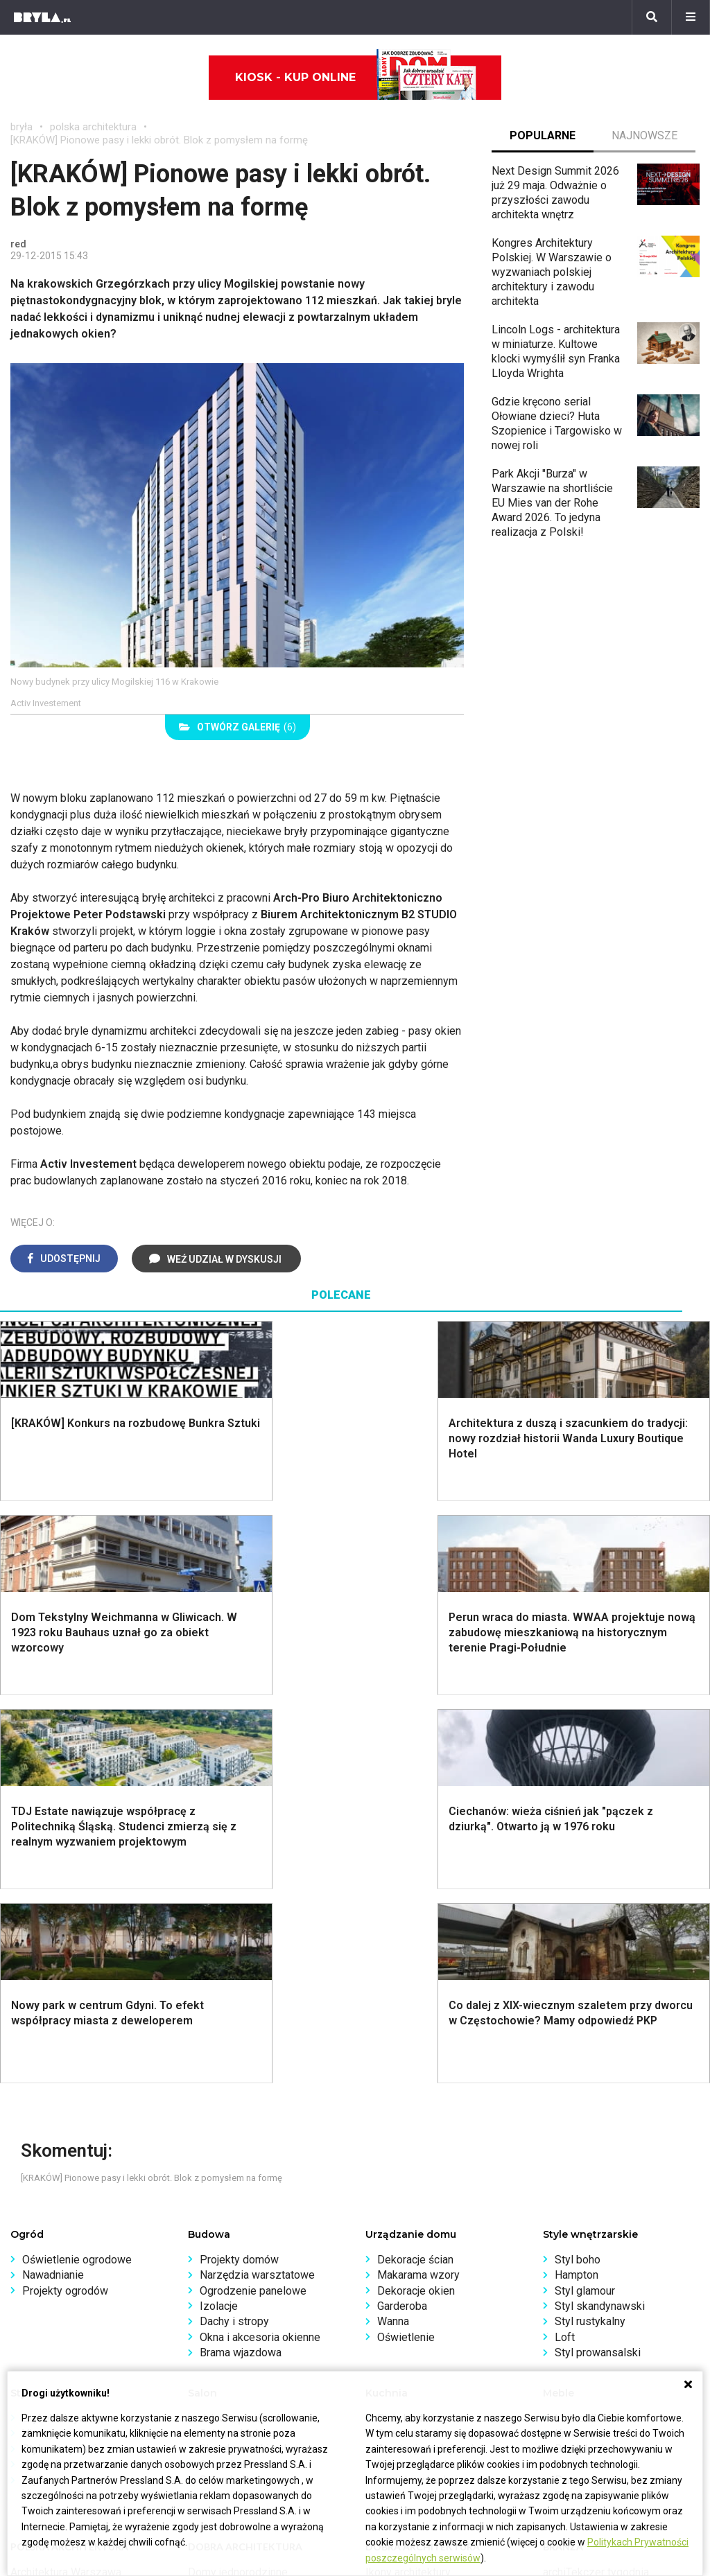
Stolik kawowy (590, 2076)
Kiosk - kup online (355, 77)
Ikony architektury (408, 2184)
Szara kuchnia (410, 2045)
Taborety (576, 2107)
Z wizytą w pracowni (593, 2246)
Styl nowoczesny (63, 2092)
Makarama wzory (418, 1886)
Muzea (382, 2199)
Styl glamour (585, 1902)
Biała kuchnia (408, 2030)
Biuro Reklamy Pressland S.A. (81, 2358)
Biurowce (210, 2230)
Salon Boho (227, 2076)
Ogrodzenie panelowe (253, 1902)
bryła (21, 127)
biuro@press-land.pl (59, 2342)
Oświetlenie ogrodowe (77, 1871)
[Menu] (690, 17)
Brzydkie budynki (52, 2261)
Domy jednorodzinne (238, 2184)
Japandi (41, 2076)
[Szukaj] (651, 17)
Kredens (575, 2045)
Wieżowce (390, 2230)
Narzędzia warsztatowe (257, 1886)
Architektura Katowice (63, 2246)
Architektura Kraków (58, 2199)
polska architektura (93, 127)
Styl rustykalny (590, 1933)
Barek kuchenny (592, 2060)
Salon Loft (225, 2092)
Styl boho (577, 1871)
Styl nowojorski (59, 2060)
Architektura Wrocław (61, 2215)
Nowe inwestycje (407, 2261)
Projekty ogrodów (65, 1902)
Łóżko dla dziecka (599, 2030)
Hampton (576, 1886)
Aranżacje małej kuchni (431, 2060)
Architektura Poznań (59, 2230)
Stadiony (209, 2215)
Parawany (578, 2092)
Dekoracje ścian (415, 1871)
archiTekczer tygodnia (596, 2184)
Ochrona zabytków (587, 2230)
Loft (565, 1949)
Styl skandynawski (600, 1918)
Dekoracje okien (416, 1902)
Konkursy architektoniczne (606, 2261)
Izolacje (219, 1918)
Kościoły (386, 2215)
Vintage (40, 2045)
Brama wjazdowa (241, 1964)
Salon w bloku (233, 2045)
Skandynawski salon (249, 2060)
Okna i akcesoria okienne (260, 1949)
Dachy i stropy (234, 1933)
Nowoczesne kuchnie (429, 2076)
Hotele (381, 2246)
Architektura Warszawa (65, 2184)
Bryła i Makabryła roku (596, 2215)
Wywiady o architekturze (424, 2277)
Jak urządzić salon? (248, 2030)
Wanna (393, 1933)
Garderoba (402, 1918)
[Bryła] (42, 17)
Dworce (206, 2246)
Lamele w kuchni (417, 2092)
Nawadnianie (53, 1886)
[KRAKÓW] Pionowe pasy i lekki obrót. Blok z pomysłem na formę (159, 140)
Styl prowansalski (598, 1964)
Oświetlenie (406, 1949)
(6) (237, 727)
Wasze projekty (580, 2199)
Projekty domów (239, 1871)
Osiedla (206, 2199)
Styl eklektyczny (62, 2030)
